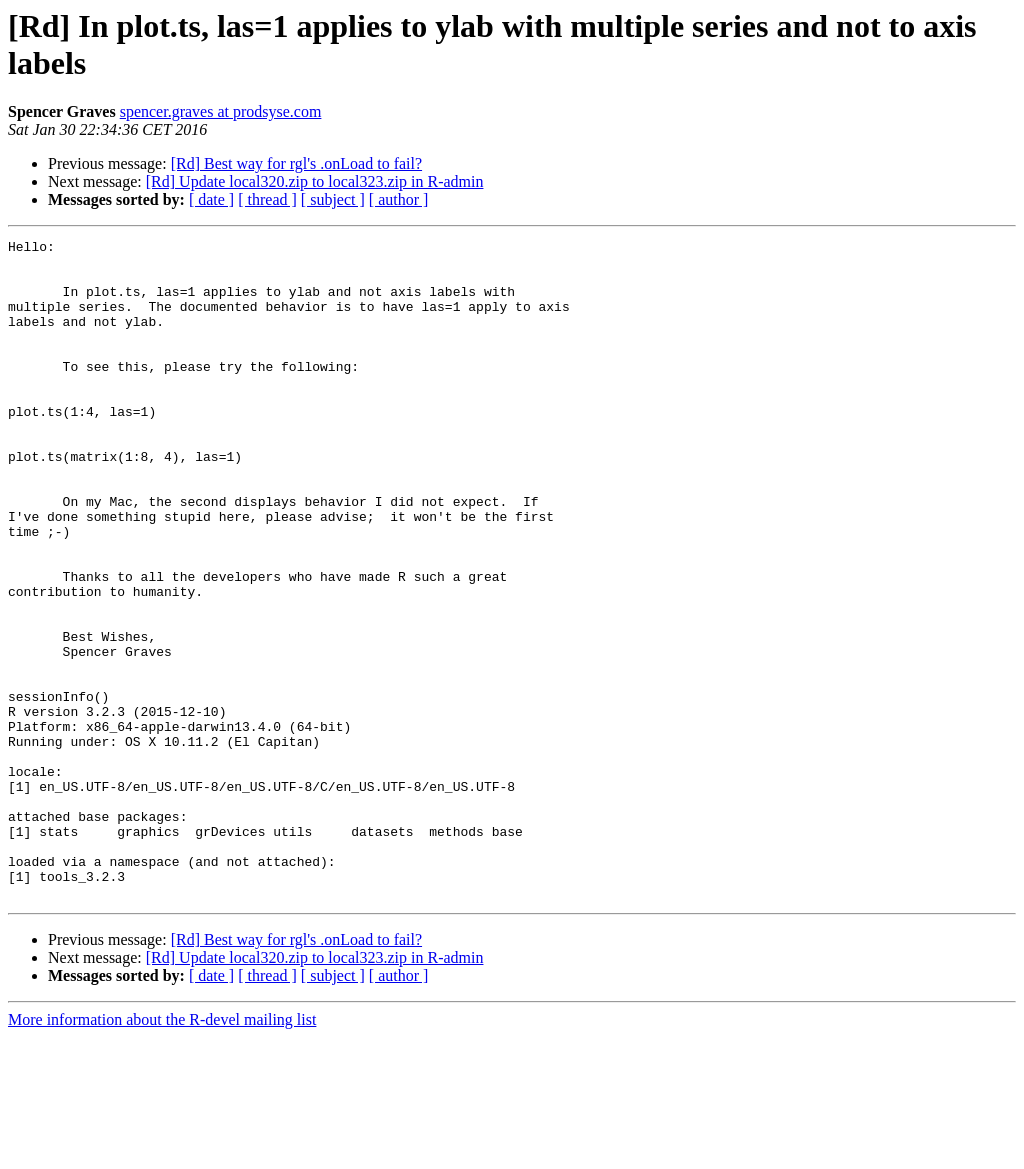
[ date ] (211, 199)
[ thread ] (267, 199)
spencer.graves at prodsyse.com (221, 111)
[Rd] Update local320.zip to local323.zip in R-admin (315, 181)
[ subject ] (333, 199)
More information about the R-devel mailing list (162, 1151)
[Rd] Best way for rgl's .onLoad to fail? (296, 163)
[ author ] (399, 199)
